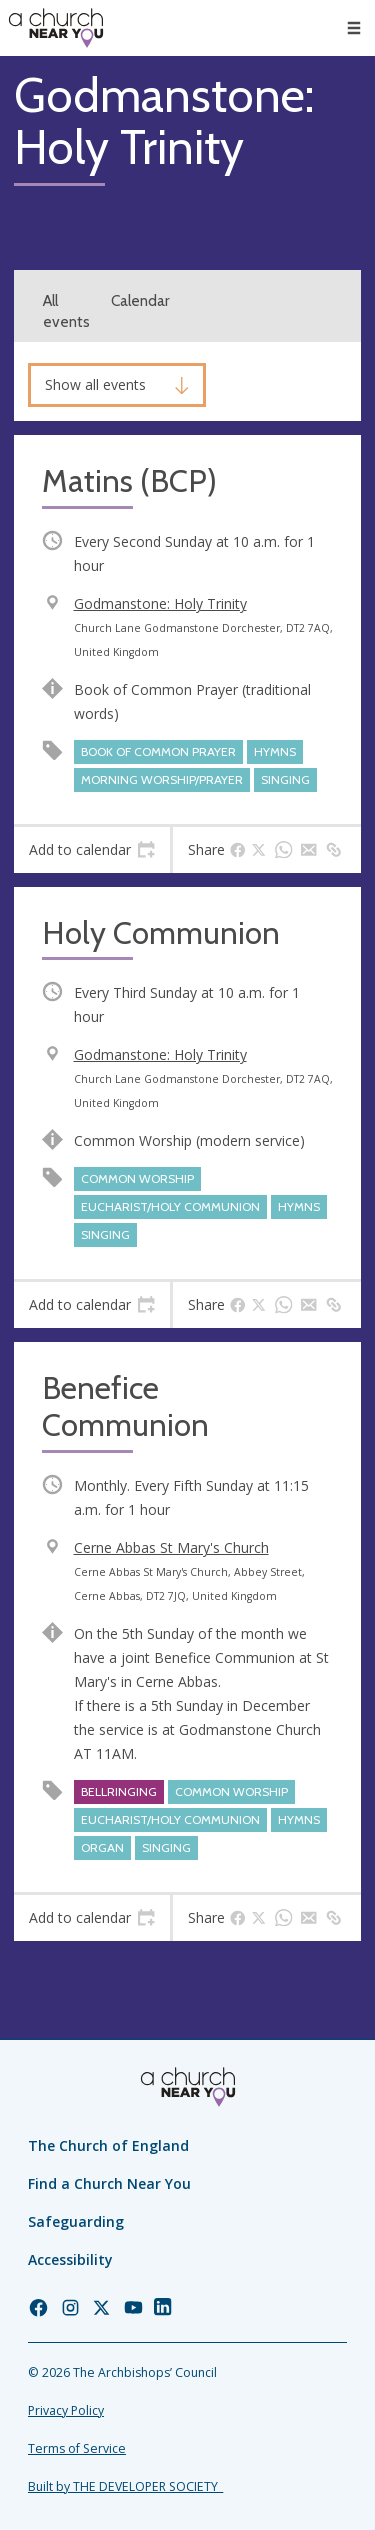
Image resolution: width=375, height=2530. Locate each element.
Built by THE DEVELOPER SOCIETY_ (125, 2486)
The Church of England (108, 2145)
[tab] (92, 850)
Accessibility (70, 2259)
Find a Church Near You (109, 2183)
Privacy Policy (66, 2410)
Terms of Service (77, 2448)
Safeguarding (76, 2221)
